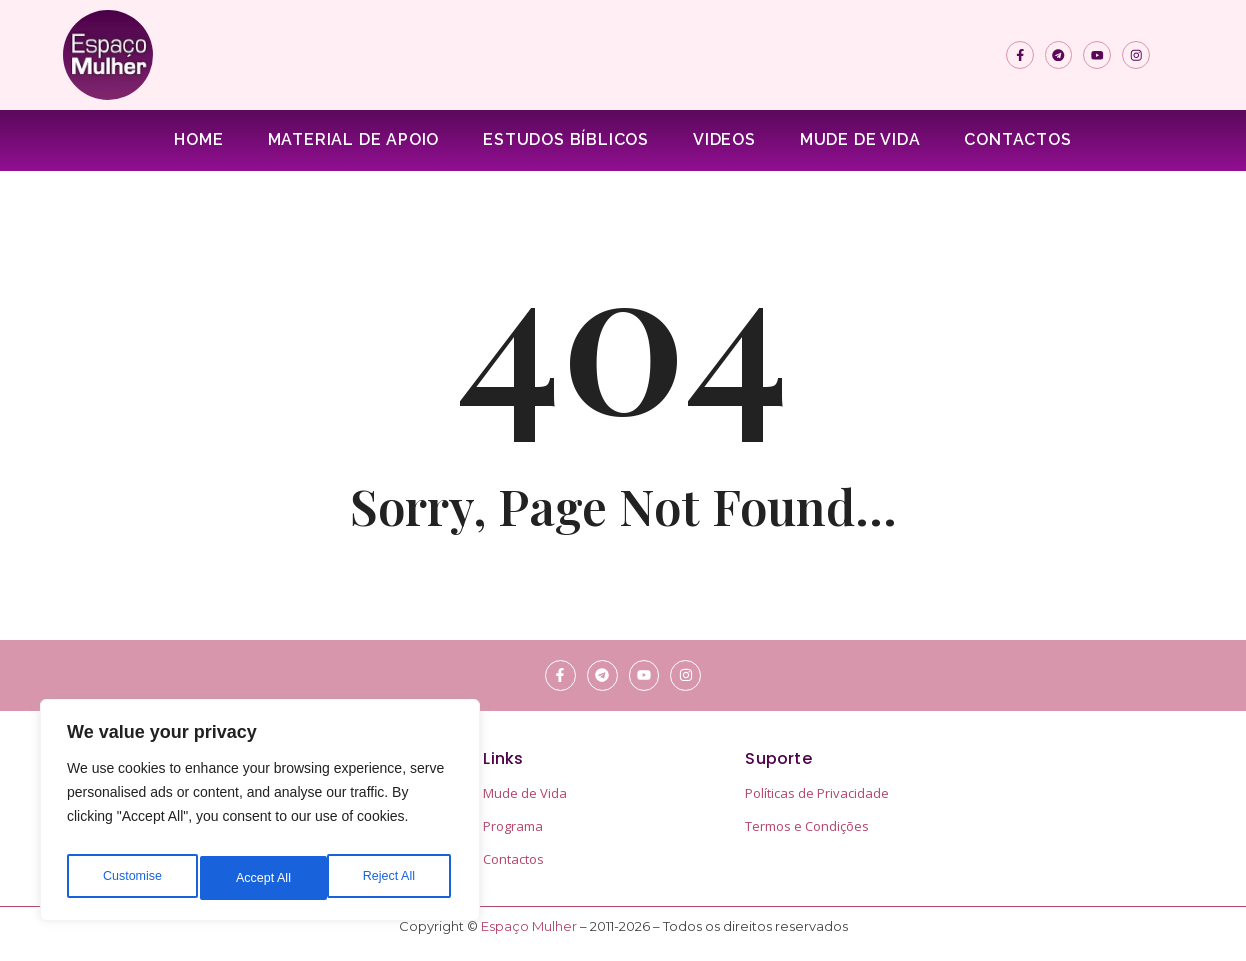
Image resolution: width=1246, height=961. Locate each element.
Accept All (391, 878)
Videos (724, 139)
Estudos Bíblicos (566, 139)
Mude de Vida (860, 139)
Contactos (1017, 139)
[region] (260, 816)
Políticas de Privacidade (817, 793)
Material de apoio (354, 139)
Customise (131, 878)
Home (198, 139)
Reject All (262, 878)
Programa (513, 826)
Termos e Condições (807, 826)
